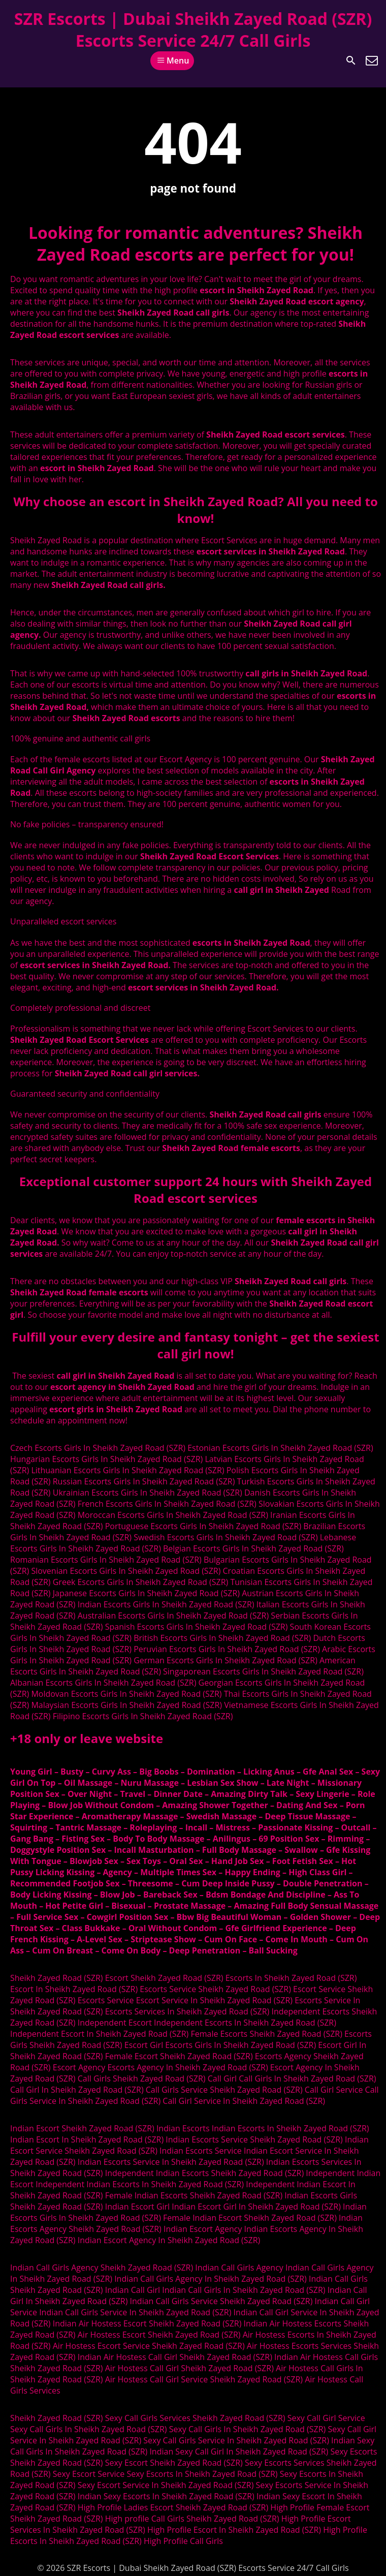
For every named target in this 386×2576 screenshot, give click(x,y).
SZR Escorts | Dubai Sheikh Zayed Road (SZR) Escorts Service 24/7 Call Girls (193, 29)
